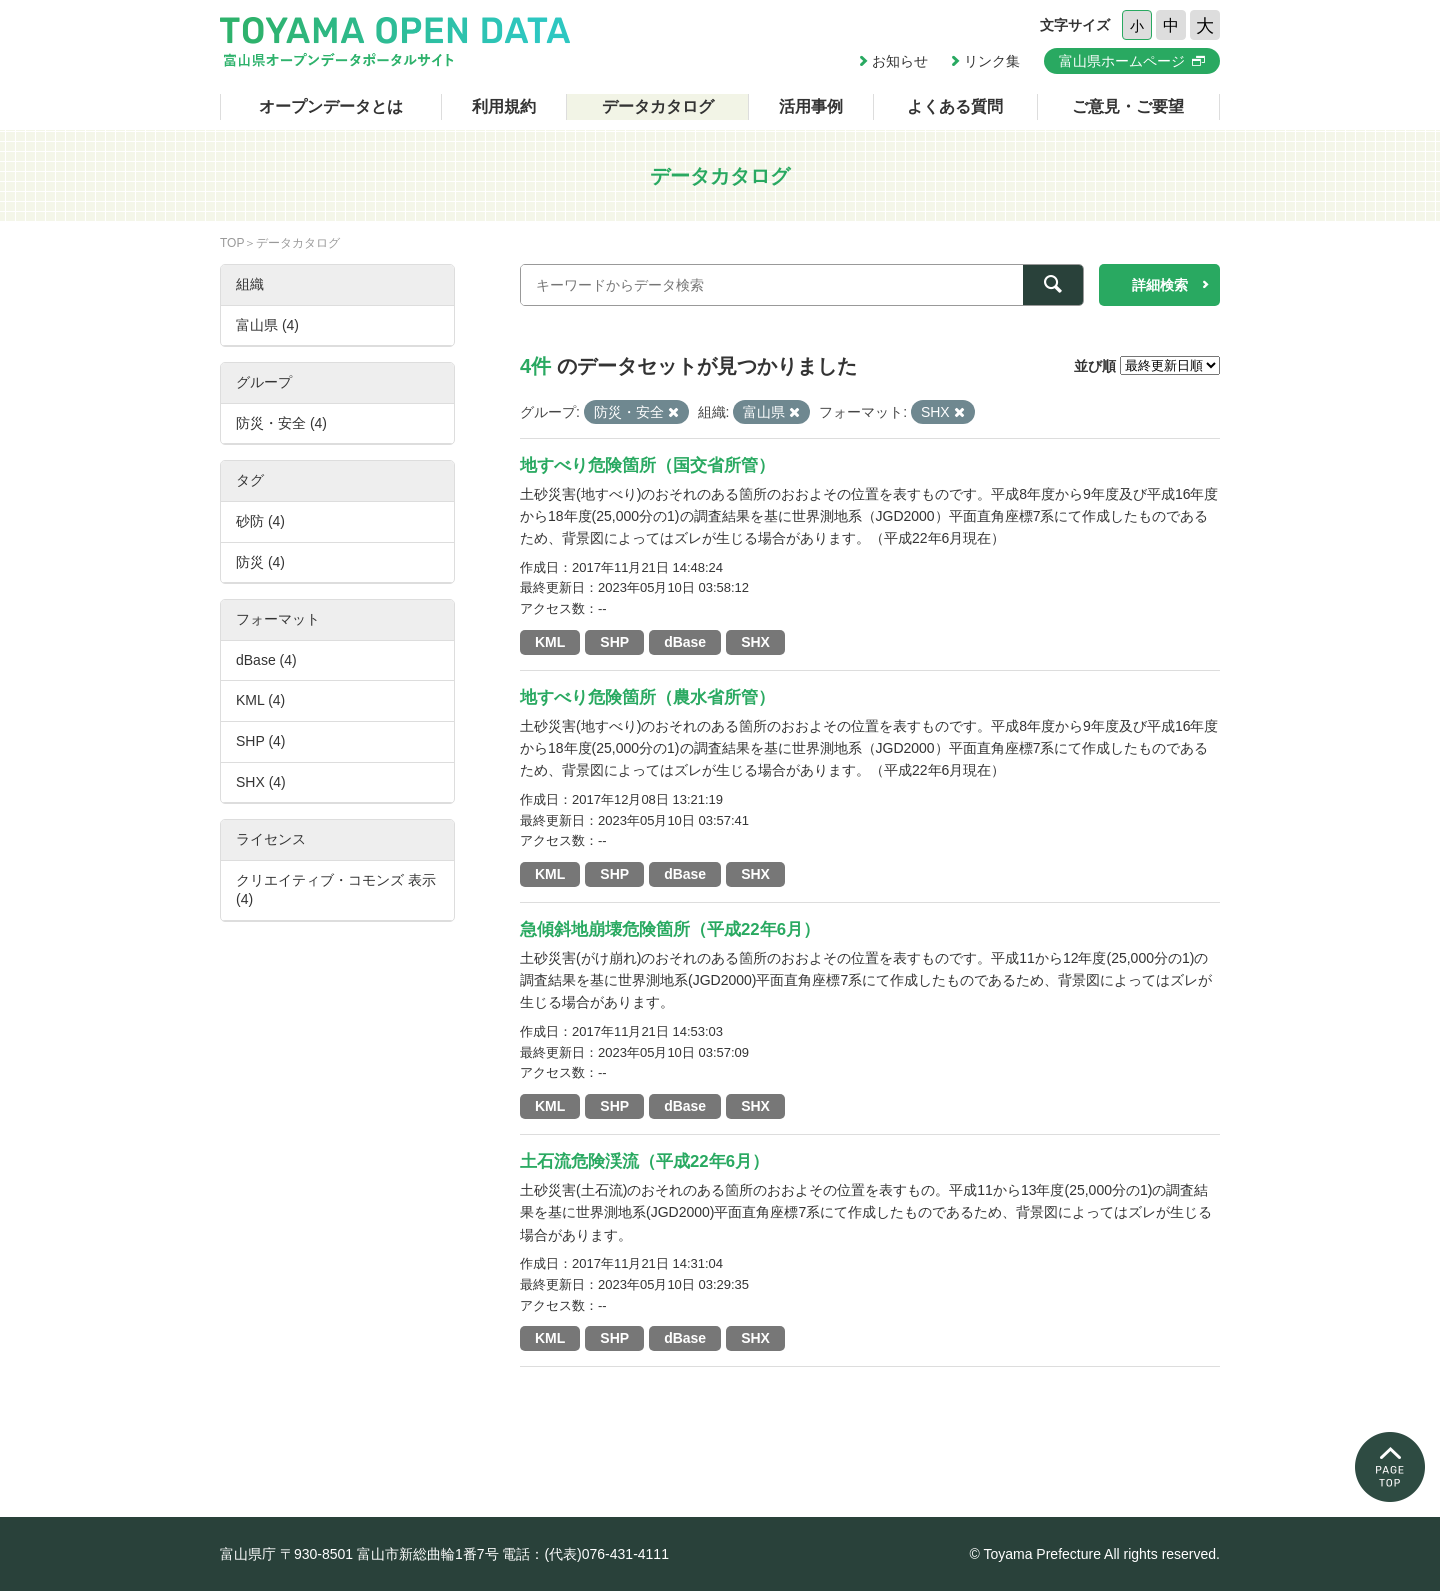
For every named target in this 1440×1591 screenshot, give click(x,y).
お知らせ (900, 61)
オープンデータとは (331, 106)
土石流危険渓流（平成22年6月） (644, 1161)
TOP (232, 243)
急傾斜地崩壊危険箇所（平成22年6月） (670, 929)
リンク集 (992, 61)
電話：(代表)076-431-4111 (585, 1554)
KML (550, 642)
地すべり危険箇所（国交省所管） (647, 465)
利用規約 (504, 106)
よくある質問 (955, 106)
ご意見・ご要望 (1128, 106)
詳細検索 (1160, 285)
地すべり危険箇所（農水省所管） (647, 697)
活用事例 (811, 106)
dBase (685, 642)
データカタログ (658, 106)
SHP (614, 642)
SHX (755, 642)
